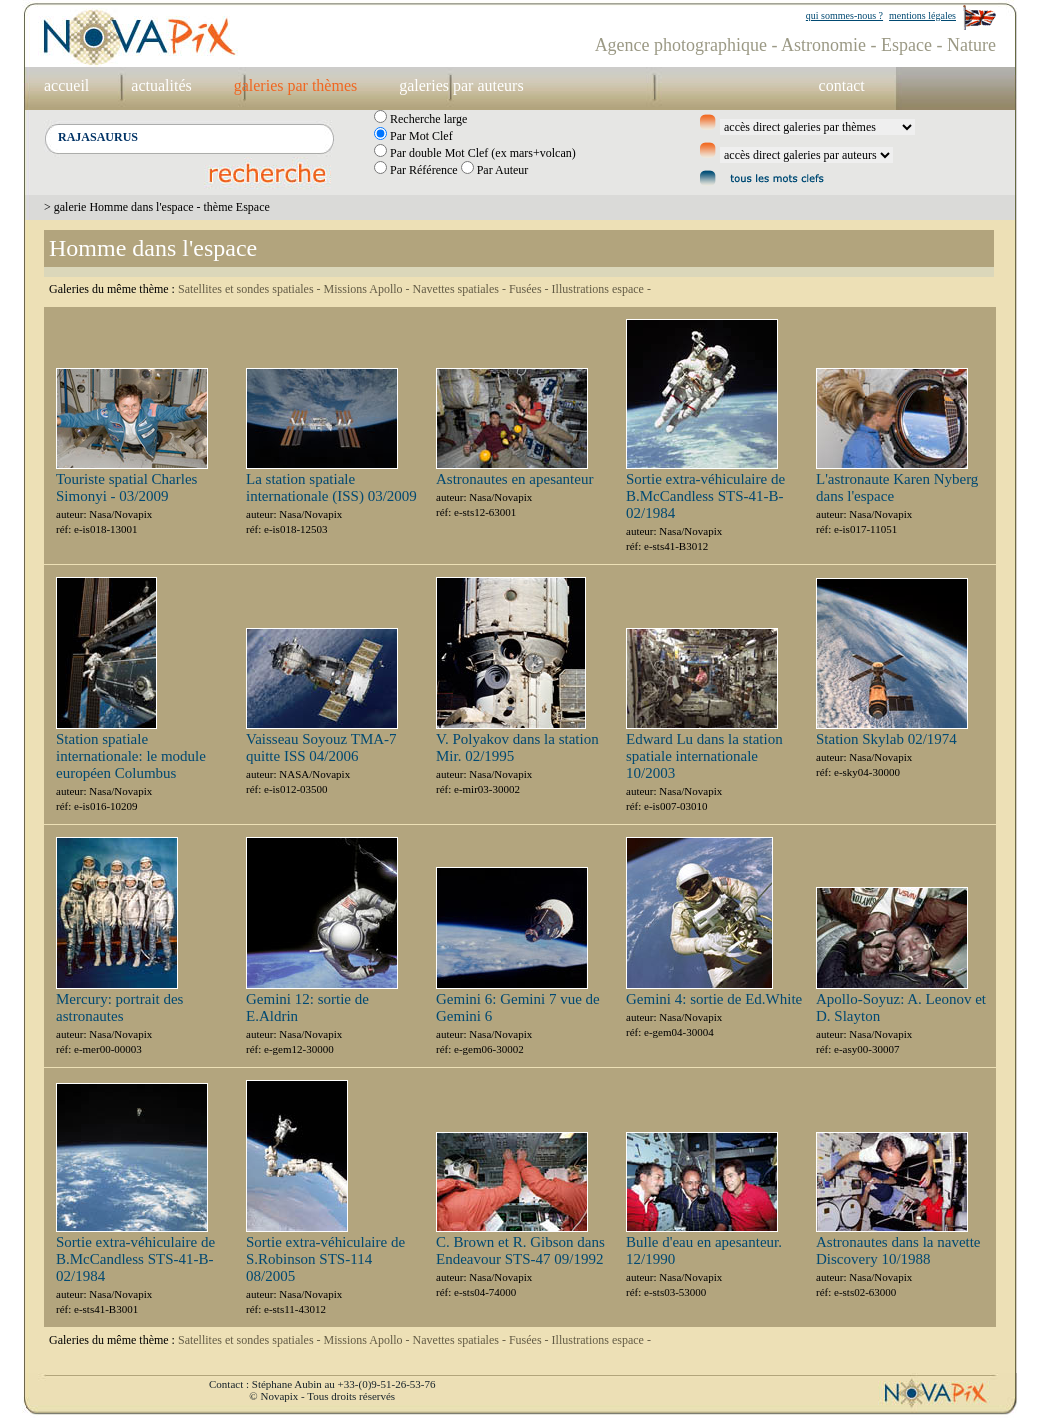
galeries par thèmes (296, 85)
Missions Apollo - (368, 289)
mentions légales (922, 15)
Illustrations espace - (601, 289)
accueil (66, 85)
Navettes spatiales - (461, 289)
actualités (161, 85)
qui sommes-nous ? (844, 15)
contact (842, 85)
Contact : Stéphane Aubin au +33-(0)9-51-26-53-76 (322, 1384)
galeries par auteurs (461, 85)
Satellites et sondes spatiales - (251, 289)
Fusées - (530, 289)
